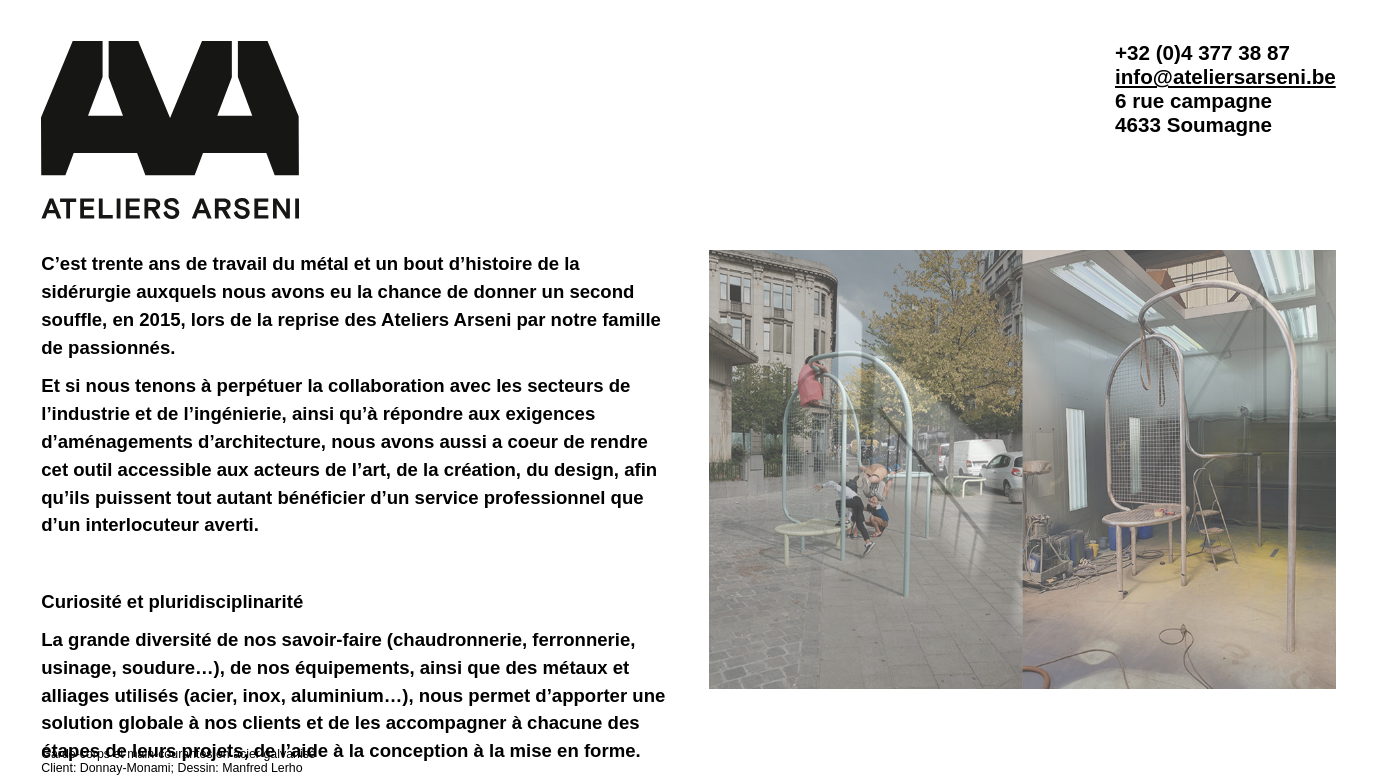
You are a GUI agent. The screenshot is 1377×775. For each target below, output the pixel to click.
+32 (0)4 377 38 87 (1202, 52)
